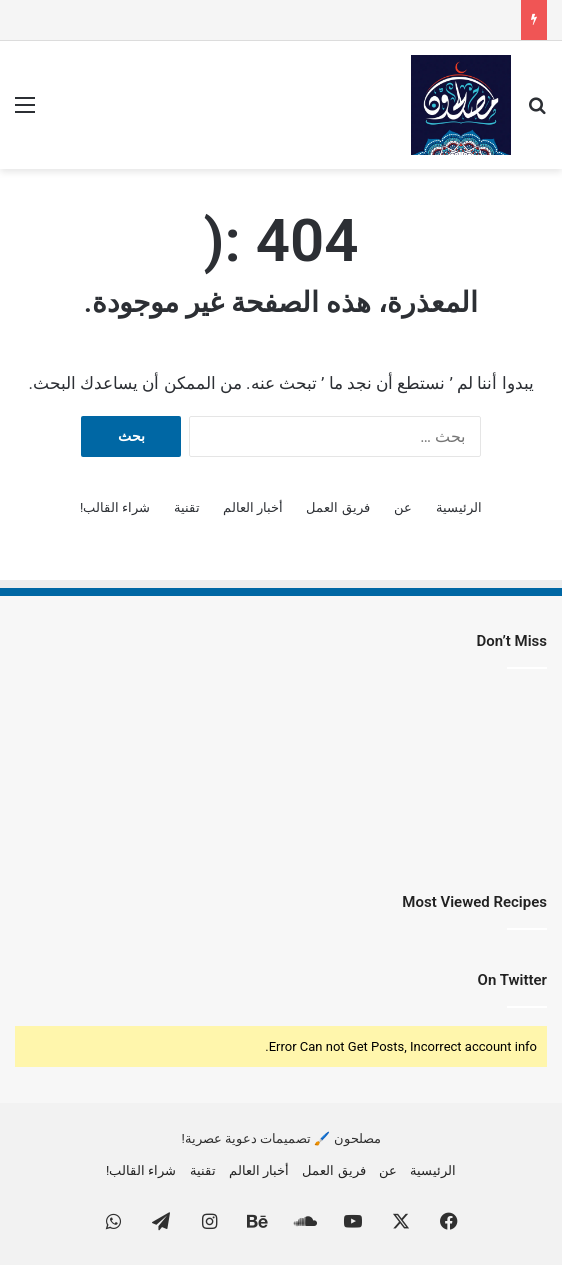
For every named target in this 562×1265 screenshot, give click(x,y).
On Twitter (512, 980)
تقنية (187, 507)
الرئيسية (459, 507)
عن (403, 507)
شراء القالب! (115, 507)
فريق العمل (337, 507)
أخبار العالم (253, 507)
